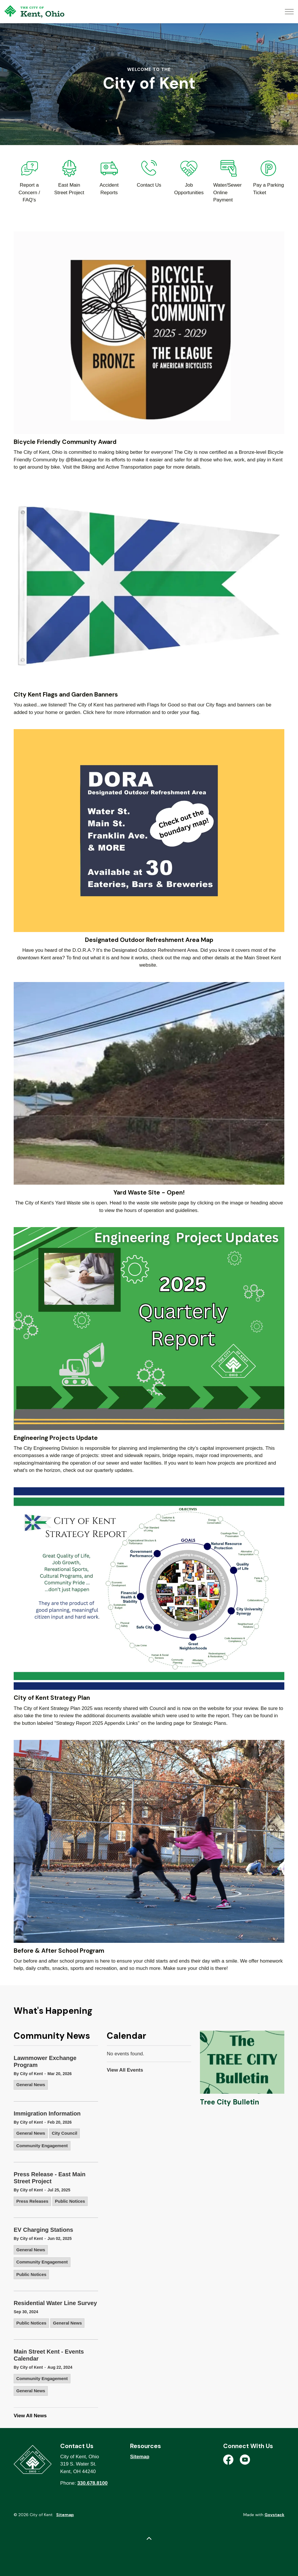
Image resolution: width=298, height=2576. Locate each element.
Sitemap (139, 2456)
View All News (30, 2415)
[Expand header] (289, 11)
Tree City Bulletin (229, 2101)
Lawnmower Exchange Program (45, 2061)
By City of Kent (28, 2073)
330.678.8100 (92, 2483)
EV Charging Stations (43, 2230)
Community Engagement (42, 2145)
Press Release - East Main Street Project (50, 2177)
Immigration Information (47, 2113)
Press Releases (32, 2201)
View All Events (125, 2070)
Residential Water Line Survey (55, 2303)
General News (30, 2084)
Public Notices (70, 2201)
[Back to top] (149, 2538)
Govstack (274, 2514)
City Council (64, 2133)
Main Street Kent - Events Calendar (49, 2355)
